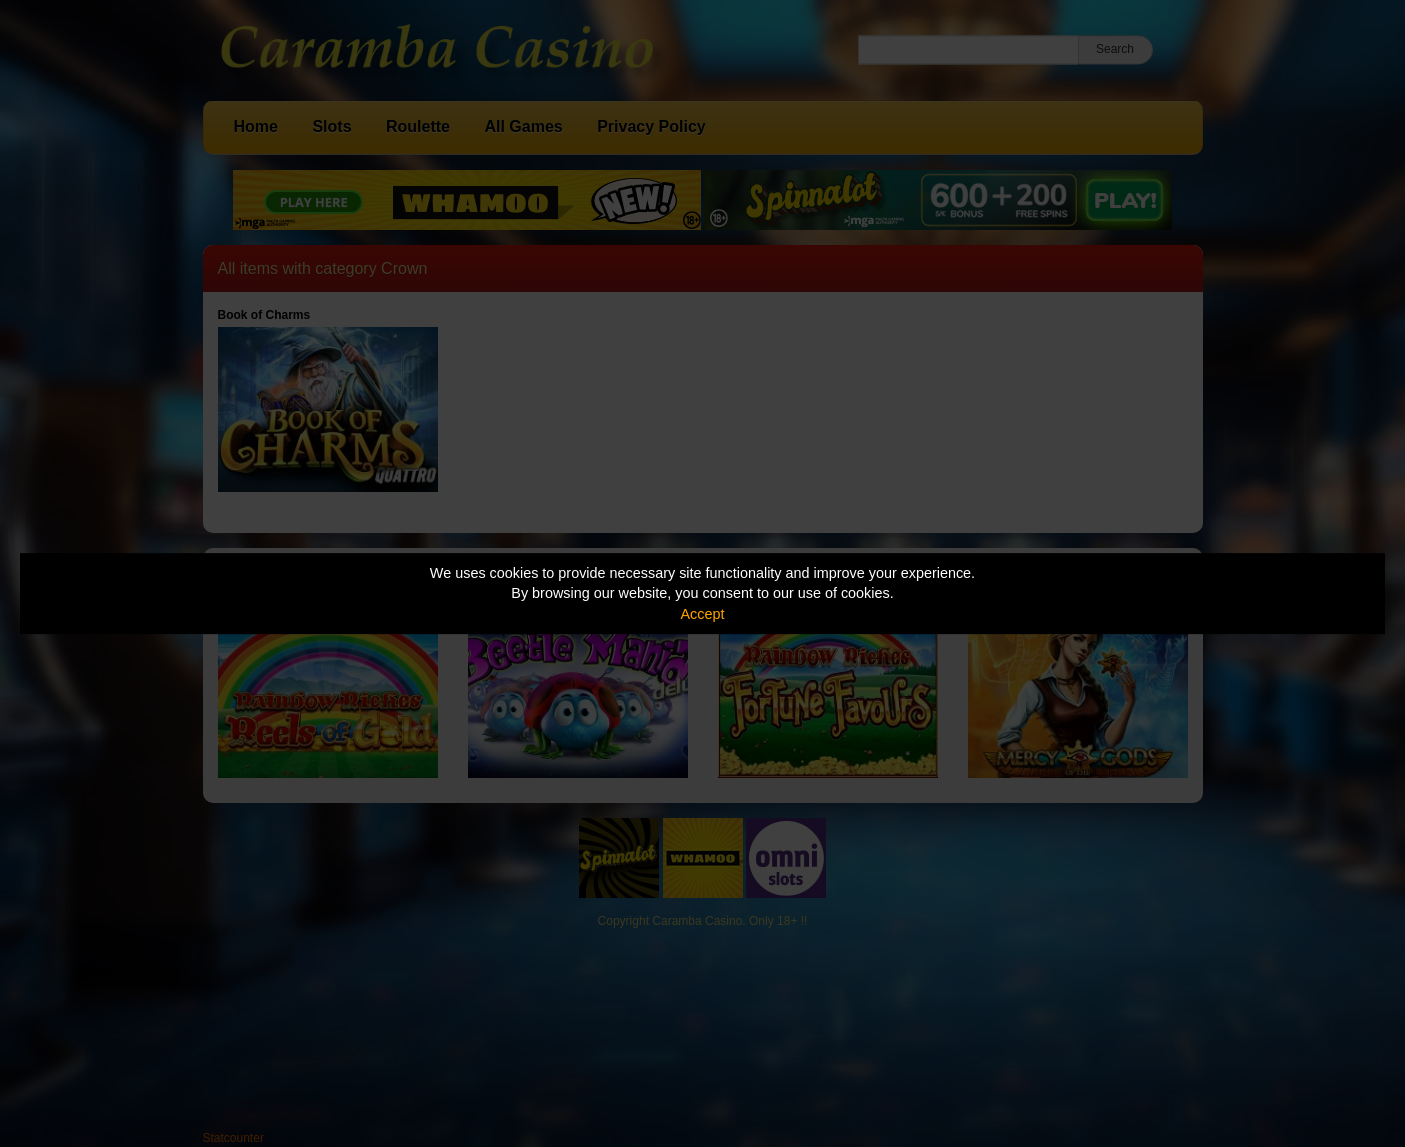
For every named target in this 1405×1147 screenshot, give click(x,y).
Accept (703, 614)
